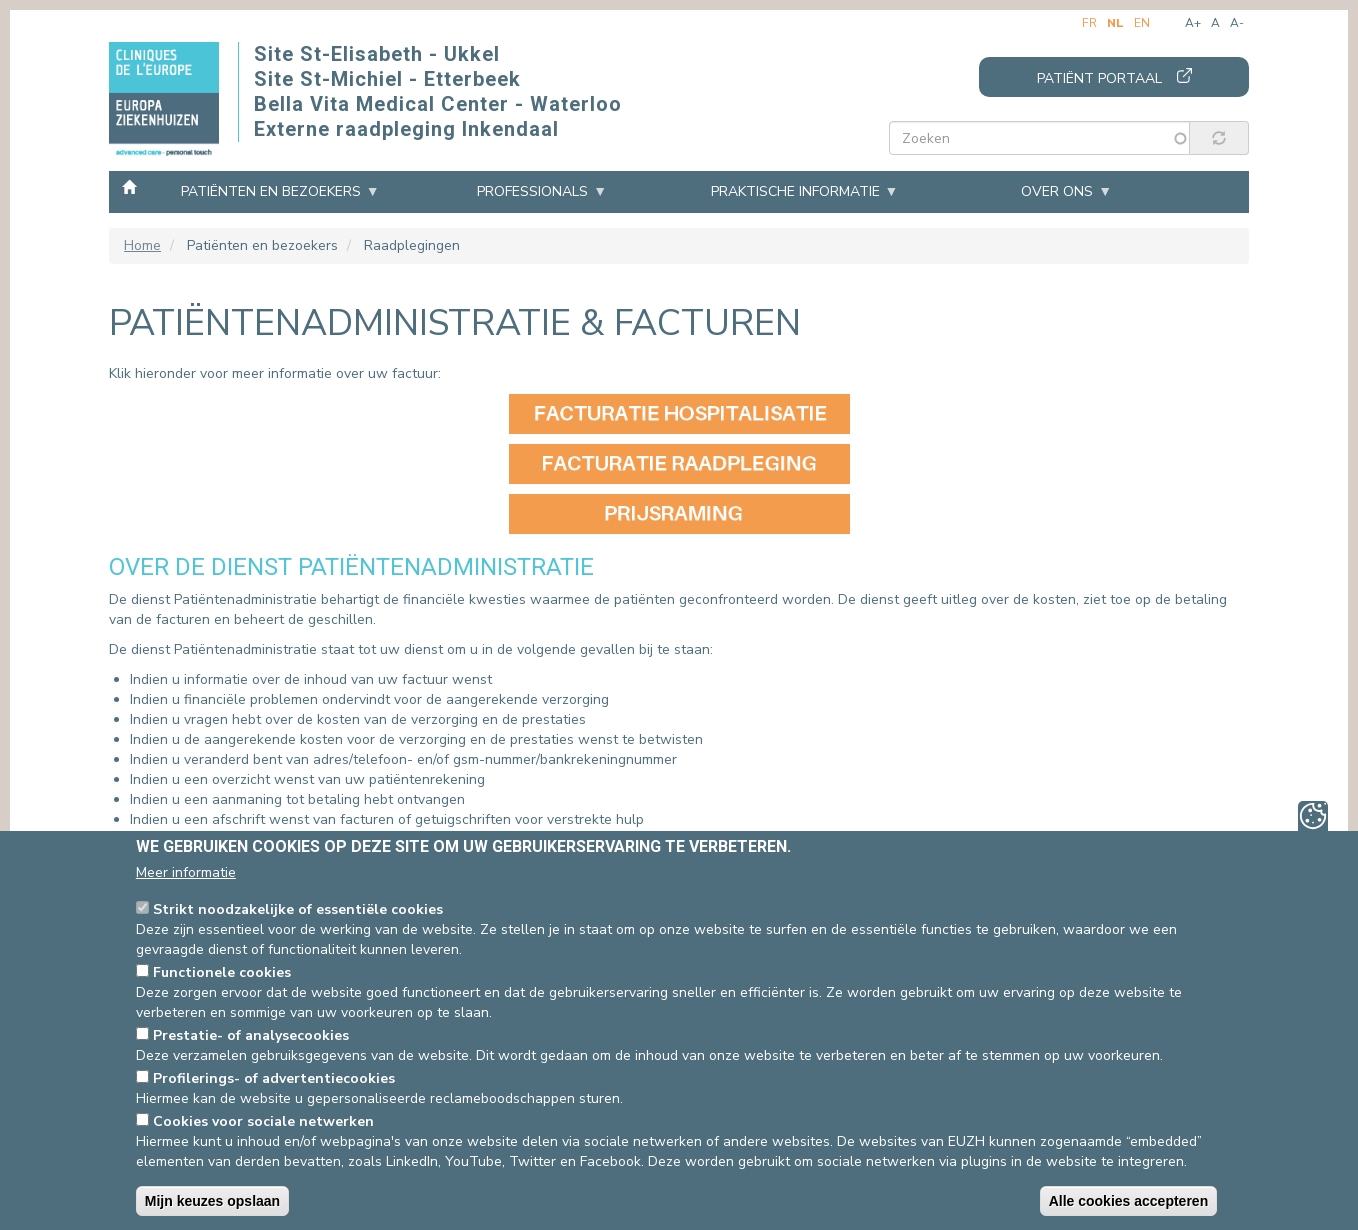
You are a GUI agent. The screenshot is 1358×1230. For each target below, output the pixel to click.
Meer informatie (186, 872)
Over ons (1057, 191)
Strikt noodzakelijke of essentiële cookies (298, 909)
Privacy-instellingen (1313, 816)
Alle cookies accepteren (1129, 1201)
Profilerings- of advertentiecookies (274, 1078)
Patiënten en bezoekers (271, 191)
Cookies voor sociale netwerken (263, 1121)
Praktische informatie (795, 191)
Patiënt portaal (1099, 78)
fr (1089, 23)
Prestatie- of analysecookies (251, 1035)
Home (129, 186)
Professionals (532, 191)
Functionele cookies (222, 972)
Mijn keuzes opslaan (212, 1201)
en (1142, 23)
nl (1115, 23)
